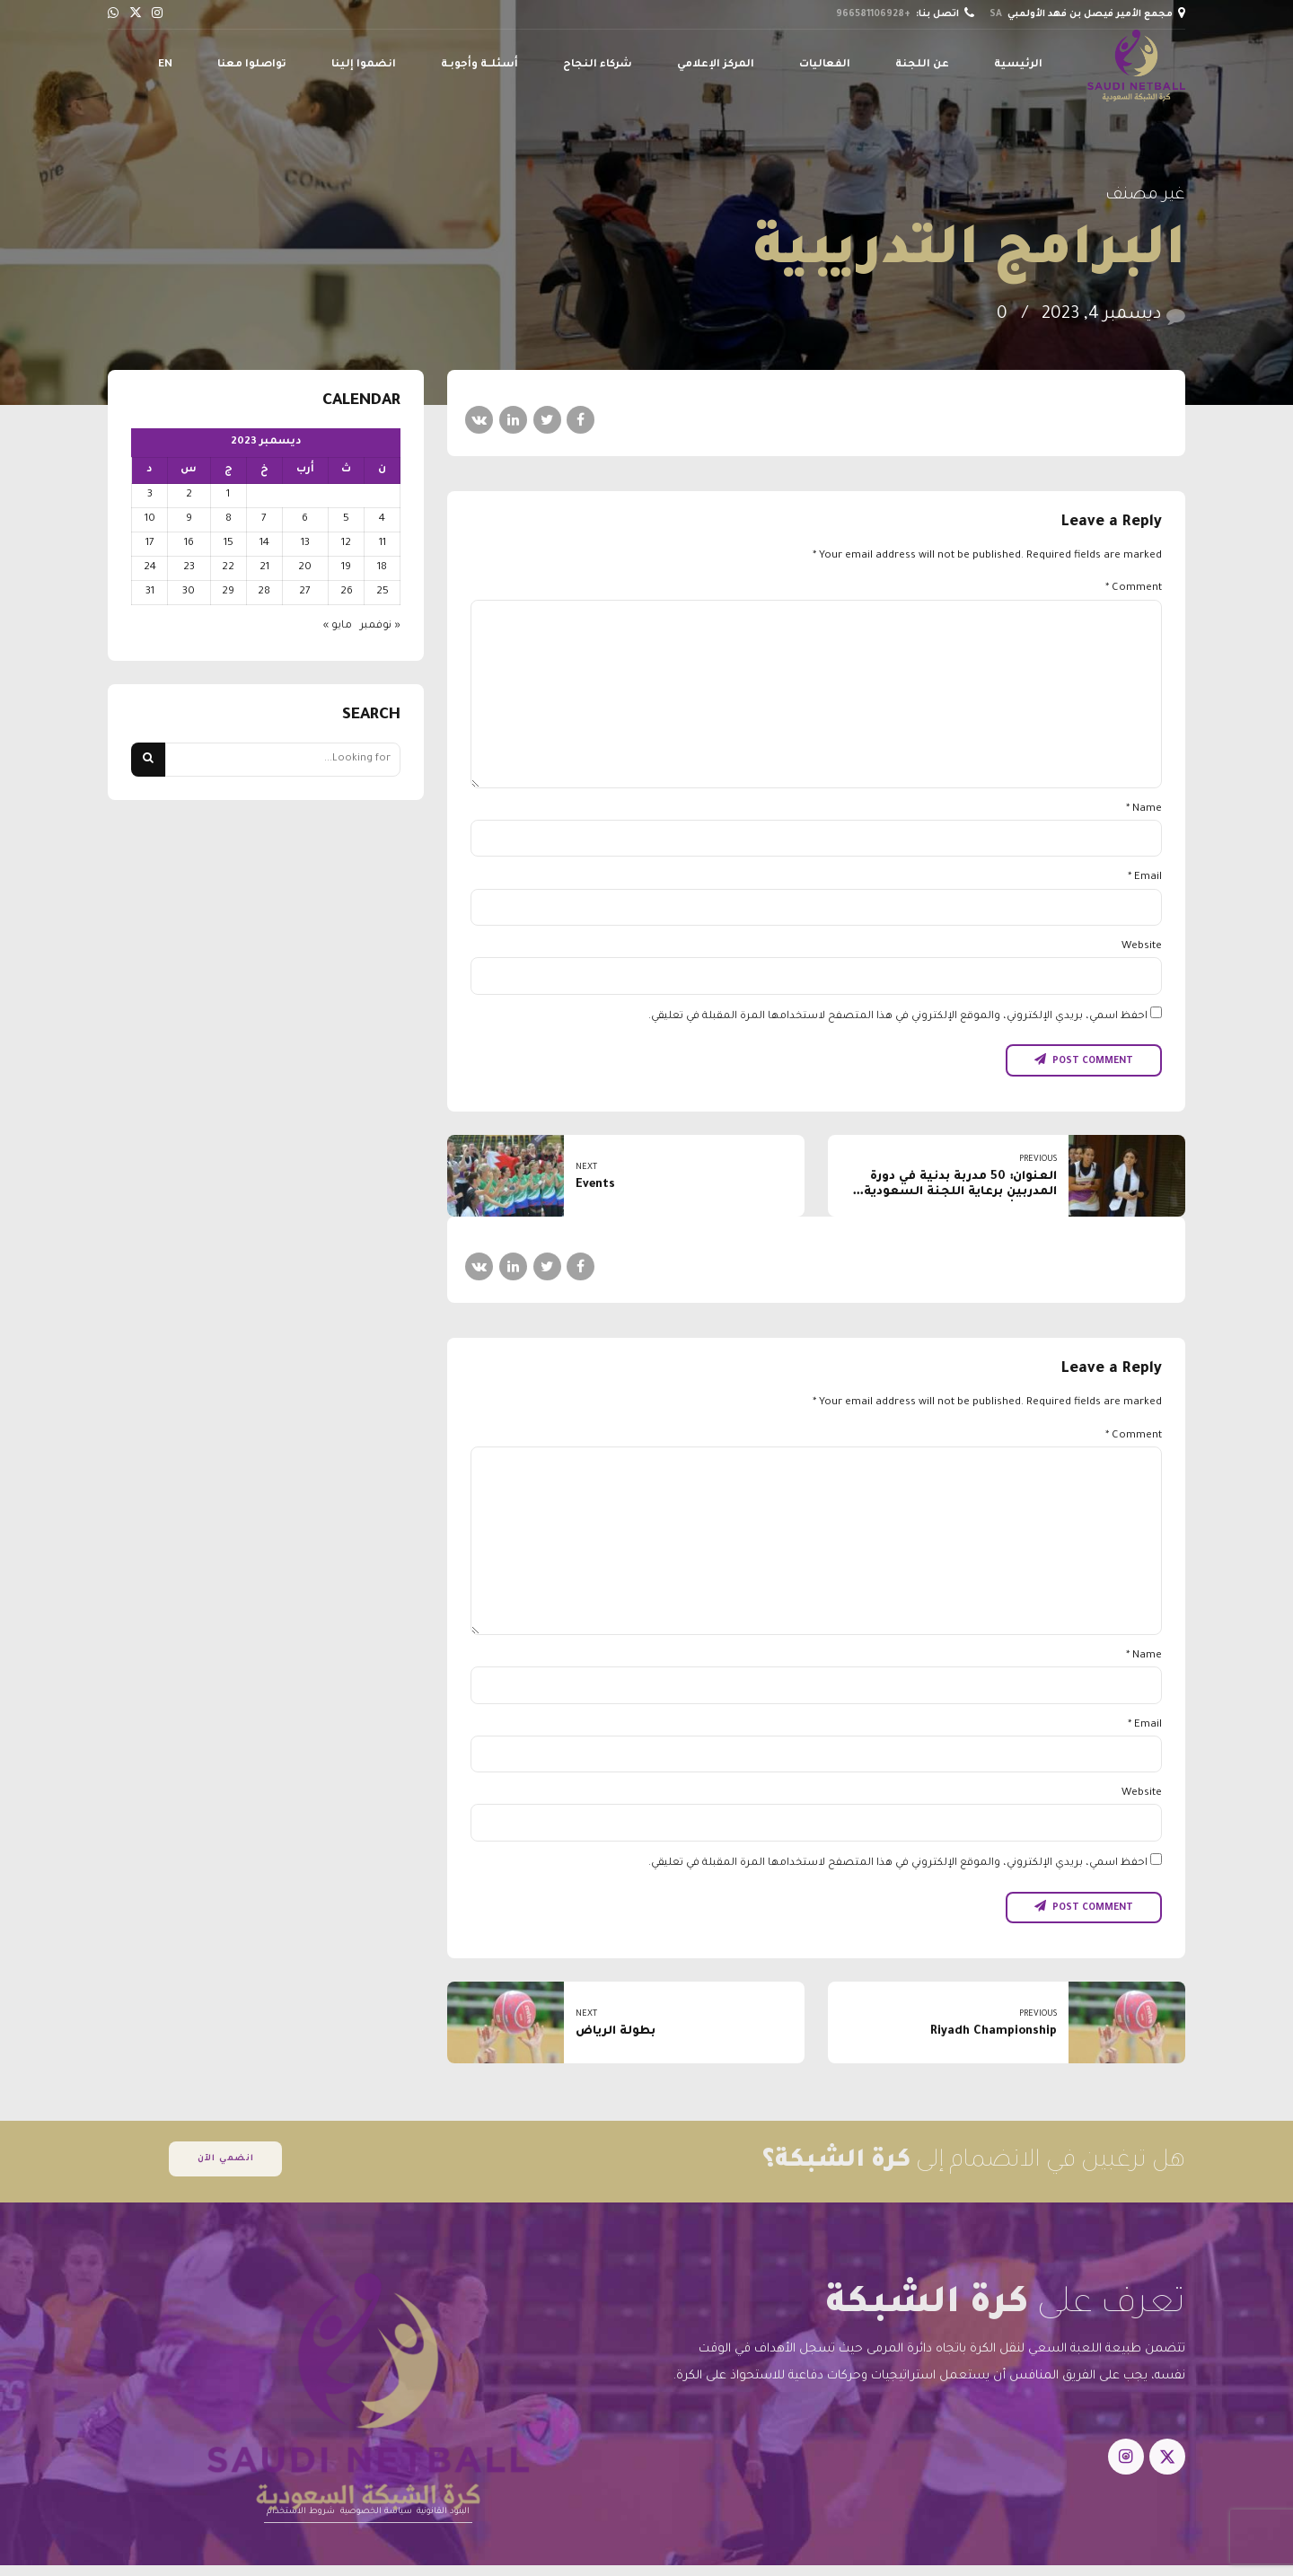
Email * (1145, 878)
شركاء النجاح (597, 65)
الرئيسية (1018, 65)
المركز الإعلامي (715, 65)
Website (1141, 947)
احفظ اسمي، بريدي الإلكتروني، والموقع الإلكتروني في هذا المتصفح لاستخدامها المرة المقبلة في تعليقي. (898, 1017)
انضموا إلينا (363, 65)
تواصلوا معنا (251, 65)
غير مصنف (1145, 196)
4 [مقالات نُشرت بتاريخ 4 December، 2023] (382, 519)
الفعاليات (824, 65)
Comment (1133, 588)
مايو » (337, 626)
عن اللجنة (922, 65)
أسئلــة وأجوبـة (479, 65)
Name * (1144, 809)
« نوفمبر (380, 626)
